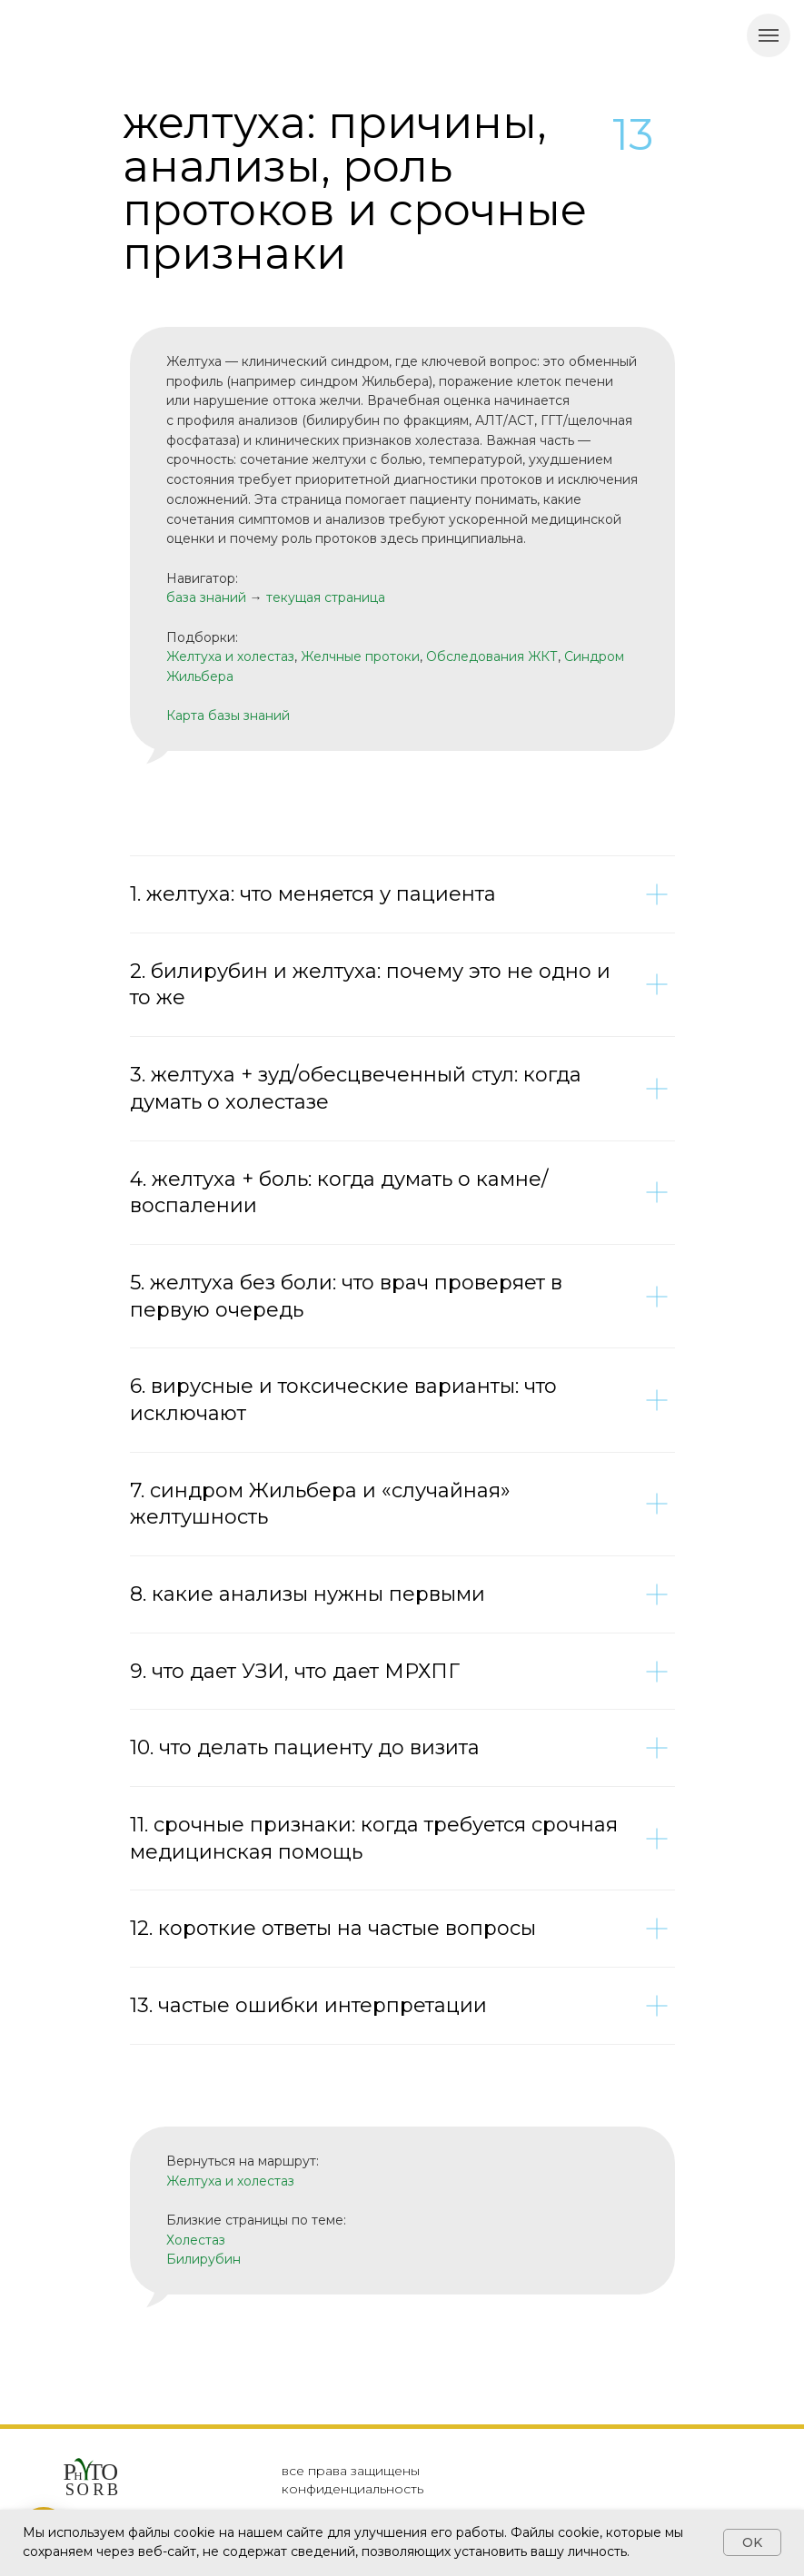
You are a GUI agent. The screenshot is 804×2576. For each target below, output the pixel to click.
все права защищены (351, 2470)
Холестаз (195, 2240)
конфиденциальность (352, 2489)
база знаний (206, 597)
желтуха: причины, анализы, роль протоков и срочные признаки (355, 188)
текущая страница (325, 597)
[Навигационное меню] (769, 35)
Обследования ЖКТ (492, 656)
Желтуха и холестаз (230, 656)
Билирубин (203, 2259)
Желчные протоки (360, 656)
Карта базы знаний (228, 715)
